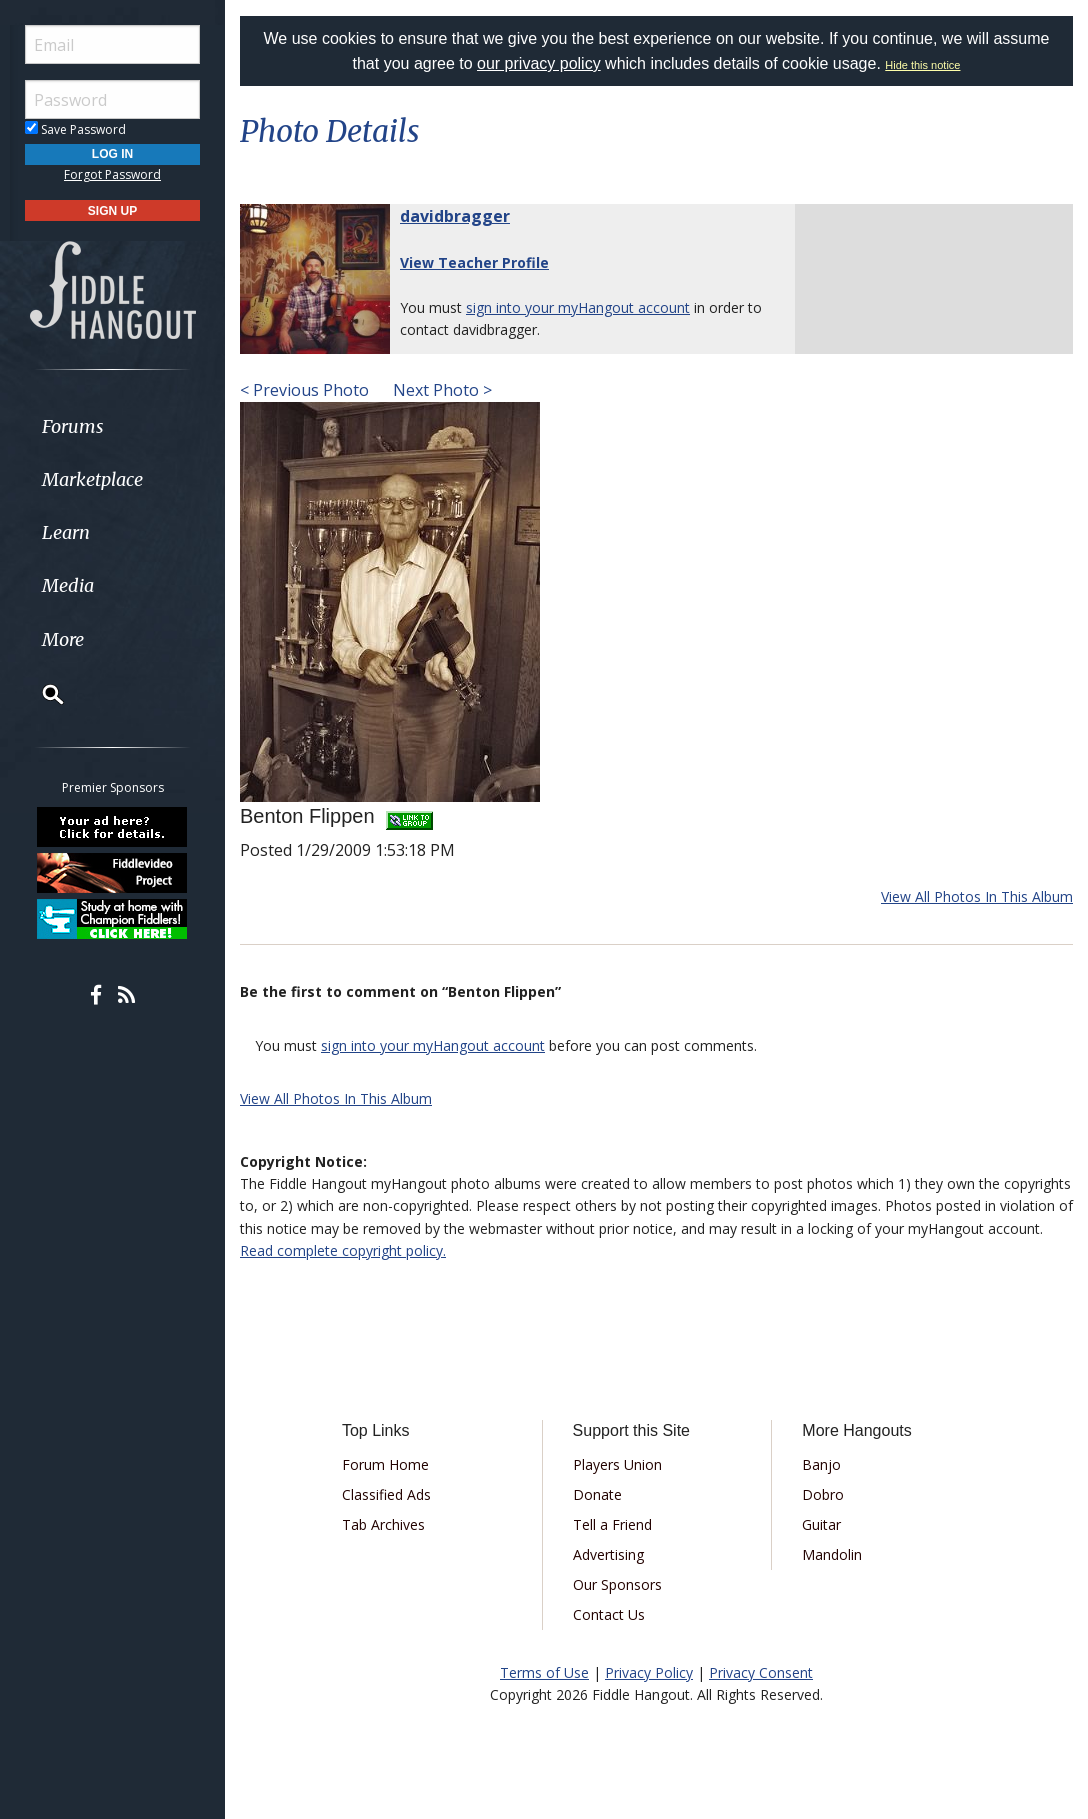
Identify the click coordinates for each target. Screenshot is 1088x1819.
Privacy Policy (649, 1672)
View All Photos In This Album (977, 896)
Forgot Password (112, 174)
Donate (597, 1494)
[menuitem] (112, 426)
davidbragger (455, 216)
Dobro (823, 1494)
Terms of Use (544, 1672)
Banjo (821, 1464)
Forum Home (385, 1464)
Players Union (617, 1464)
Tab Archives (383, 1524)
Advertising (608, 1554)
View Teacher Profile (474, 262)
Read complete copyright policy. (343, 1250)
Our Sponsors (617, 1584)
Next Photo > (440, 390)
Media (68, 585)
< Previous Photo (304, 390)
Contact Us (609, 1614)
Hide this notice (922, 65)
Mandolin (832, 1554)
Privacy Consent (761, 1672)
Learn (66, 532)
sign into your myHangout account (578, 307)
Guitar (821, 1524)
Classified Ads (386, 1494)
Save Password (75, 129)
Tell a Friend (612, 1524)
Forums (73, 426)
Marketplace (92, 479)
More (63, 639)
